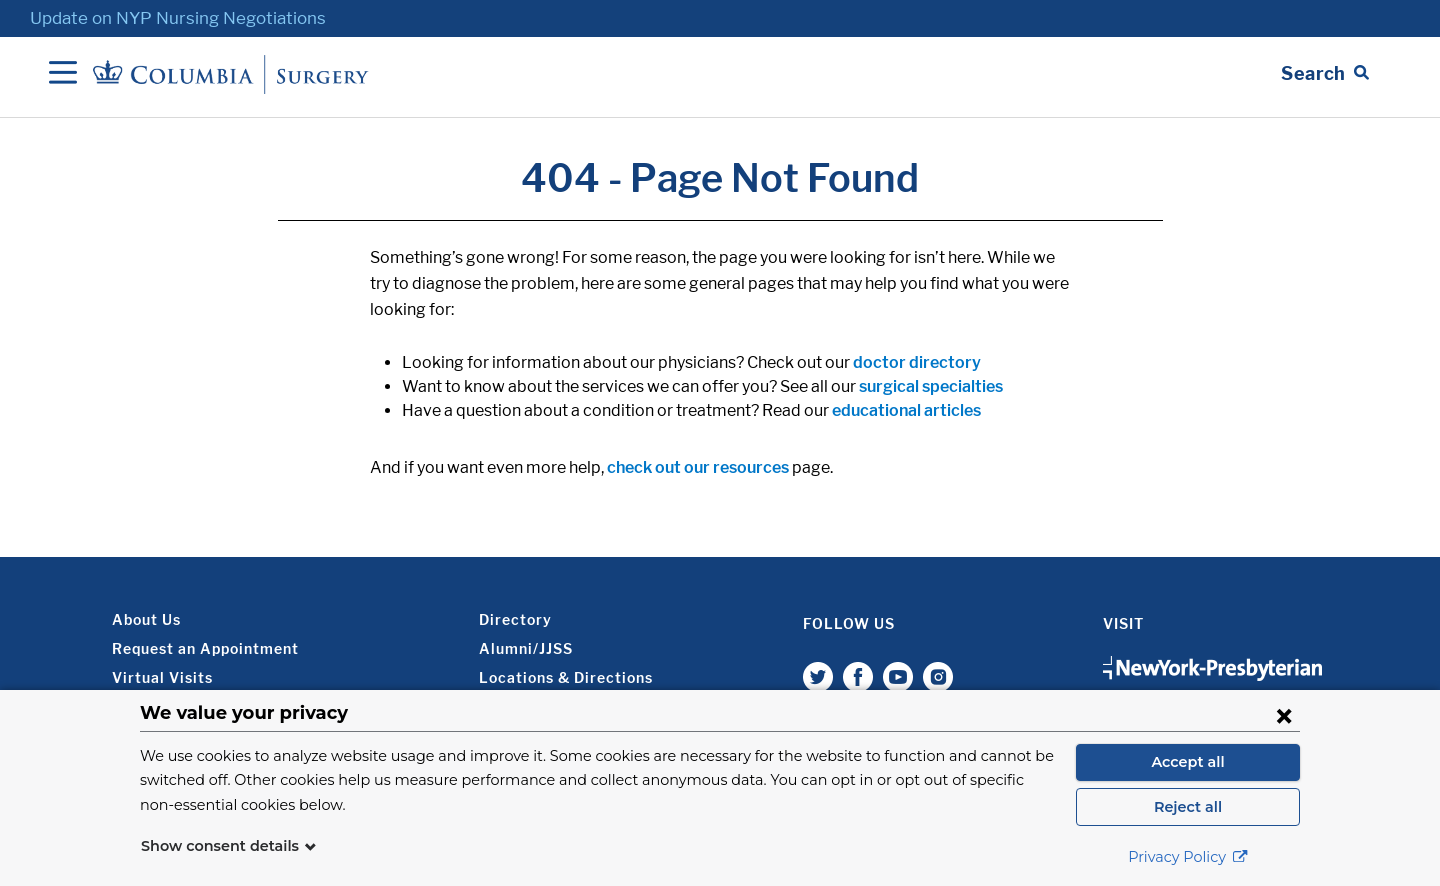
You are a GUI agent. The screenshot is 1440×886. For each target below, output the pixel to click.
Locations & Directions (566, 677)
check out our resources (698, 467)
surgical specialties (931, 386)
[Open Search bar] (1325, 74)
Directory (515, 619)
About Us (146, 619)
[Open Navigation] (63, 74)
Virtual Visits (162, 677)
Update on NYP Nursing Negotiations (178, 18)
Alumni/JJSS (526, 648)
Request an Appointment (205, 648)
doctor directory (917, 362)
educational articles (906, 410)
